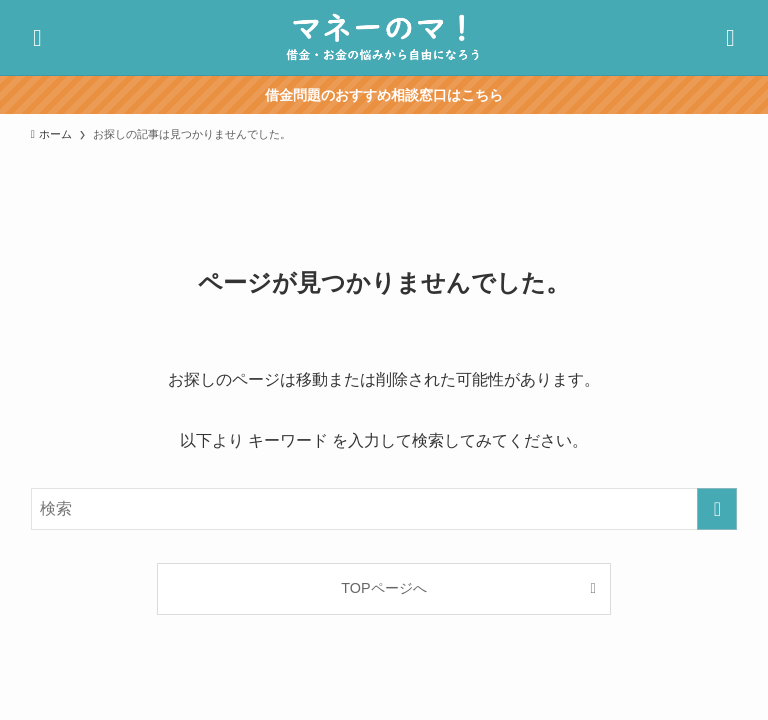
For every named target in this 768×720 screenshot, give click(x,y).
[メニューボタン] (730, 37)
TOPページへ (383, 588)
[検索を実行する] (717, 509)
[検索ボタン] (37, 37)
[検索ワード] (384, 509)
